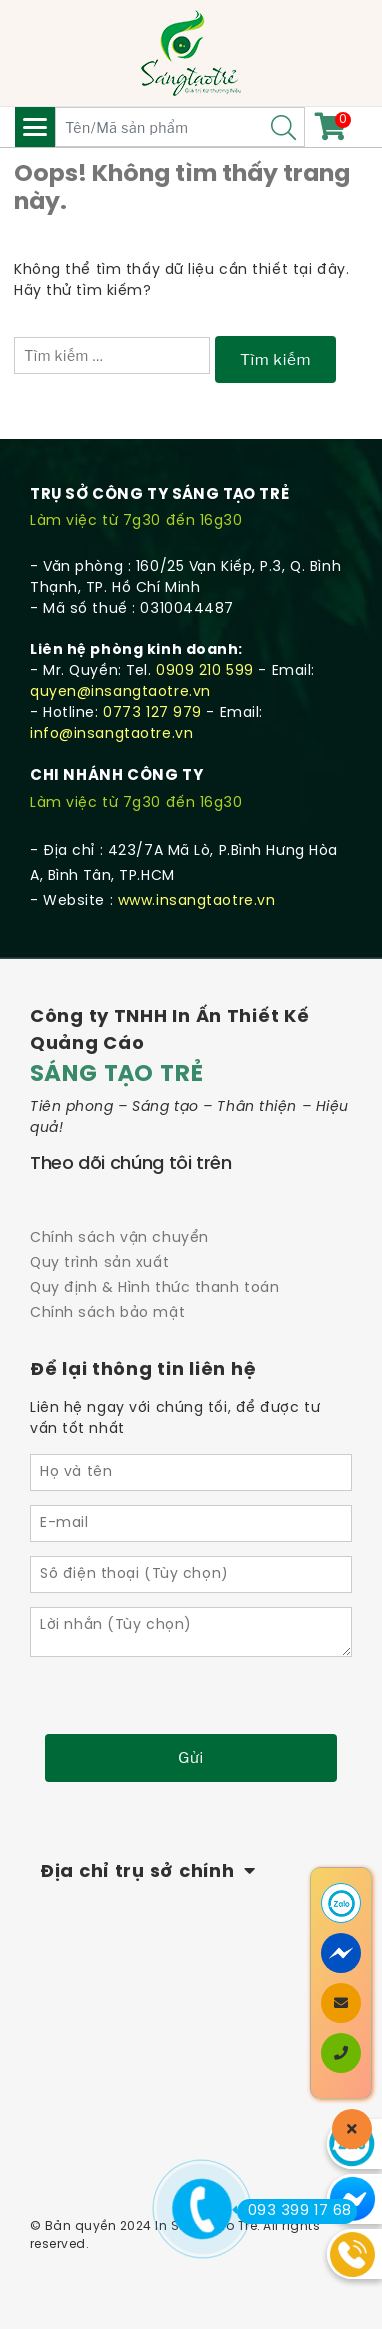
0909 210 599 (205, 671)
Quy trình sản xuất (99, 1263)
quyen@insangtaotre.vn (120, 692)
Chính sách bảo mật (107, 1313)
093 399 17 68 (294, 2211)
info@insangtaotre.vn (111, 734)
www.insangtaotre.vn (197, 901)
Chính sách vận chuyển (119, 1238)
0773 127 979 (152, 713)
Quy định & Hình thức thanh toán (154, 1288)
